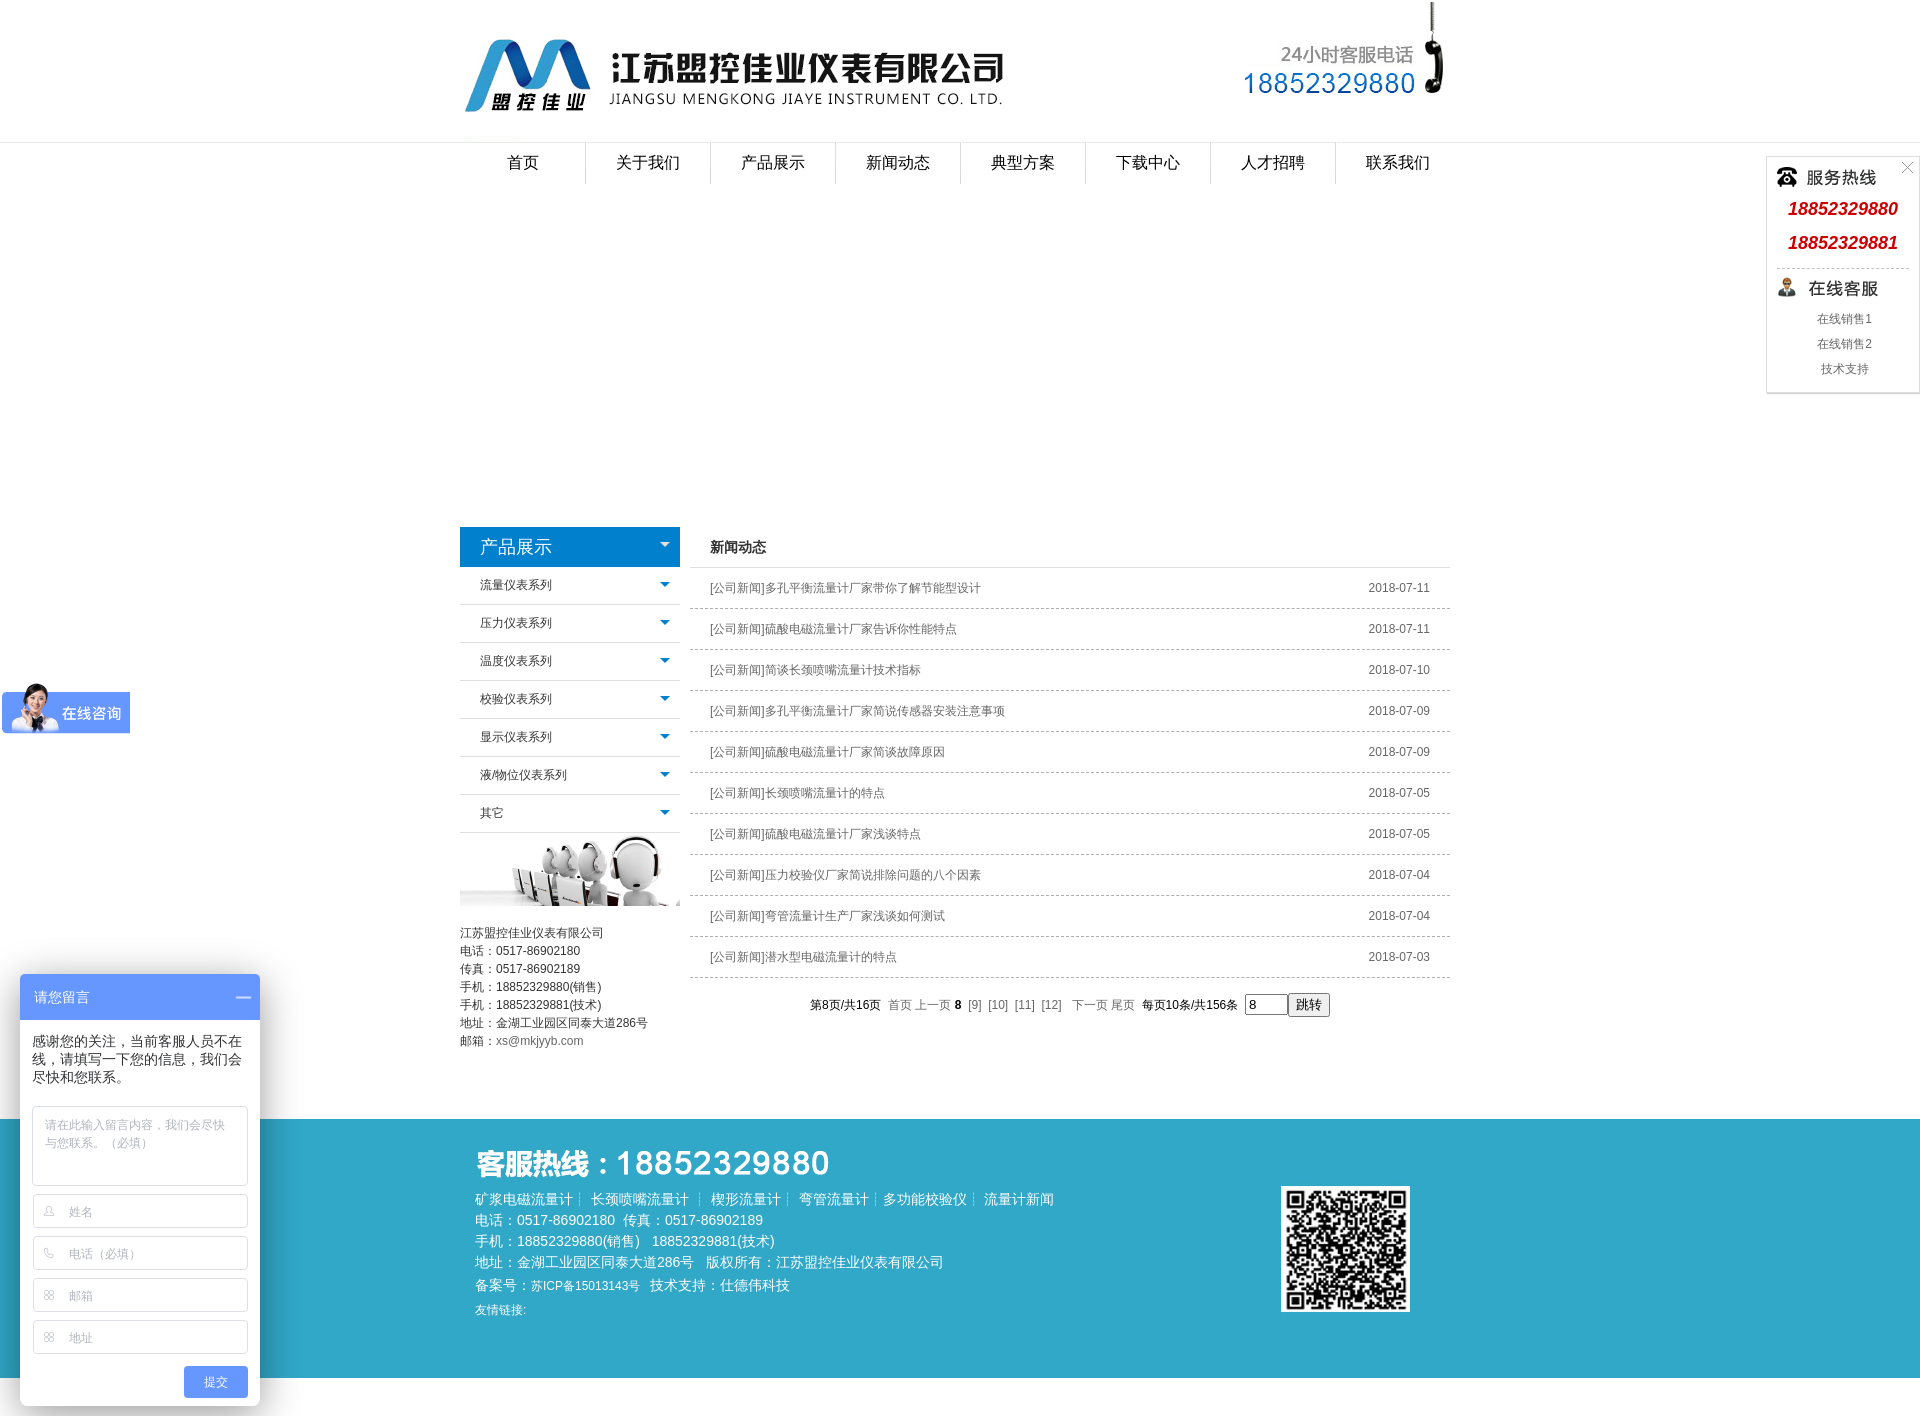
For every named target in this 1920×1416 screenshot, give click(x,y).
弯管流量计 (834, 1199)
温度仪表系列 (516, 661)
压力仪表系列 (516, 623)
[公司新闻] (737, 588)
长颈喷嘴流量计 (640, 1199)
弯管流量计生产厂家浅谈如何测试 (855, 916)
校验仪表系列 (516, 699)
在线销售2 (1843, 344)
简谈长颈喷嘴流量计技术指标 (843, 670)
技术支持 (1842, 369)
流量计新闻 (1019, 1199)
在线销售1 (1843, 319)
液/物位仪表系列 (523, 775)
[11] (1025, 1005)
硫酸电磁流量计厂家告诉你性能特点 (861, 629)
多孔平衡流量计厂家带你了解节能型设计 (873, 588)
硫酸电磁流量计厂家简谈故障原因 (855, 752)
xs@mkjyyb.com (540, 1041)
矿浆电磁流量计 (524, 1199)
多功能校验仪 (925, 1199)
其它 (492, 813)
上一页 (933, 1005)
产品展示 (516, 547)
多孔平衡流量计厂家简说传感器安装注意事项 (885, 711)
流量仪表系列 (516, 585)
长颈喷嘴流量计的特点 (825, 793)
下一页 (1090, 1005)
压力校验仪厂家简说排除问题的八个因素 (873, 875)
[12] (1052, 1005)
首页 (523, 162)
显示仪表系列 (516, 737)
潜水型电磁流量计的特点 (831, 957)
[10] (998, 1005)
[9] (974, 1005)
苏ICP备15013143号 (585, 1286)
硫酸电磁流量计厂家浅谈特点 (843, 834)
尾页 (1123, 1005)
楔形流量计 (746, 1199)
